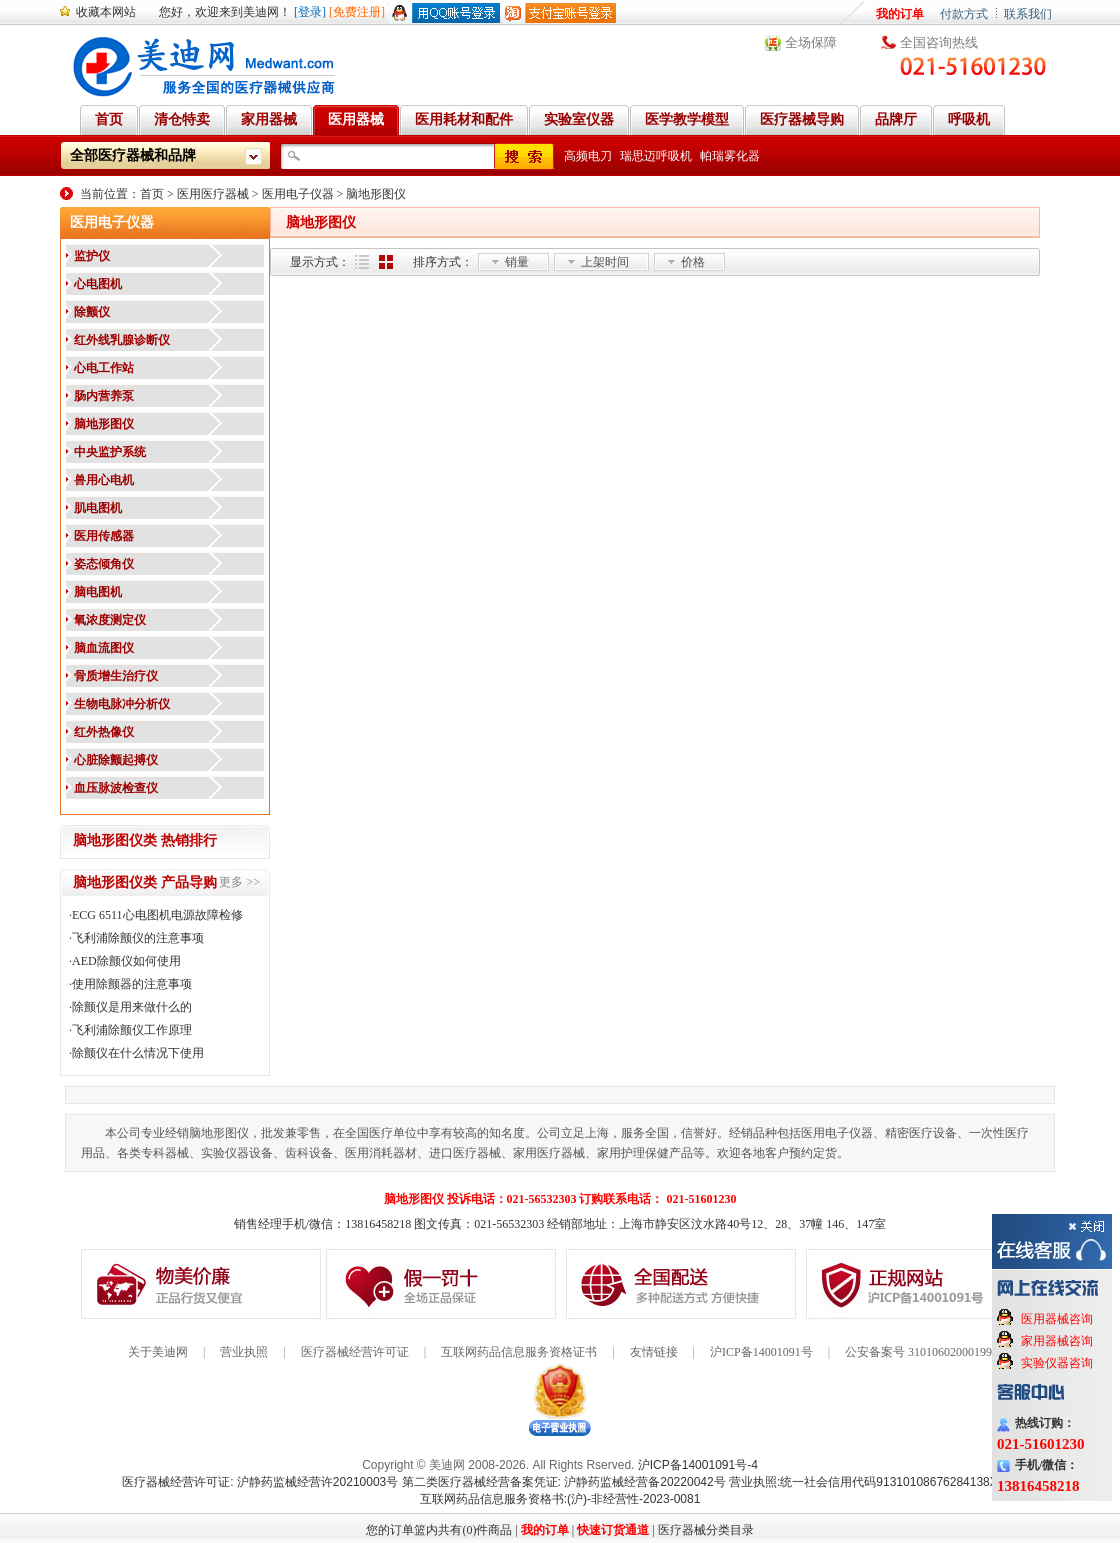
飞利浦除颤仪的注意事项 (138, 938)
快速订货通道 (613, 1530)
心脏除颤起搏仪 (116, 760)
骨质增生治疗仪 (116, 676)
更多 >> (239, 882)
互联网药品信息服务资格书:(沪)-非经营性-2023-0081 (560, 1499)
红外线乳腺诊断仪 (122, 340)
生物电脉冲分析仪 (122, 704)
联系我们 (1028, 14)
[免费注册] (357, 12)
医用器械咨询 (1057, 1319)
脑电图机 (98, 592)
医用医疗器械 (213, 194)
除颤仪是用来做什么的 (132, 1007)
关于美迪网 (158, 1352)
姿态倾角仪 (104, 564)
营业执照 (244, 1352)
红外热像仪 (104, 732)
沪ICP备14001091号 (761, 1352)
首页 (152, 194)
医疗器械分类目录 (706, 1530)
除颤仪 (92, 312)
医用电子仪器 (298, 194)
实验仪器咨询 (1057, 1363)
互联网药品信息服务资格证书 (519, 1352)
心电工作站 (104, 368)
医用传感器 (104, 536)
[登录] (310, 12)
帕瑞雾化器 (730, 156)
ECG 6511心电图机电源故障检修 (157, 915)
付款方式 (964, 14)
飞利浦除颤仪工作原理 (132, 1030)
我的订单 (900, 14)
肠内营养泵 (104, 396)
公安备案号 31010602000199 (918, 1352)
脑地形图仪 (376, 194)
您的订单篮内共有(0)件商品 (439, 1530)
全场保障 (811, 42)
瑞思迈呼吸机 (656, 156)
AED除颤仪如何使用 (126, 961)
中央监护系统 (110, 452)
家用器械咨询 (1057, 1341)
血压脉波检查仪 (116, 788)
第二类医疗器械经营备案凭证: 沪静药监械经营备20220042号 (564, 1482)
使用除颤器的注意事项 (132, 984)
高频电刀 (588, 156)
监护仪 (92, 256)
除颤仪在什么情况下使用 (138, 1053)
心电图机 (98, 284)
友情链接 (654, 1352)
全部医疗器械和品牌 (133, 155)
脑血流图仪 (104, 648)
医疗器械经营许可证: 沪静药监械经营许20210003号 (260, 1482)
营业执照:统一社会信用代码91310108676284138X (863, 1482)
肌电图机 (98, 508)
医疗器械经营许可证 (355, 1352)
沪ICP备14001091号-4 (698, 1465)
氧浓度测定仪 (110, 620)
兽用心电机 (104, 480)
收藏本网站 (106, 12)
